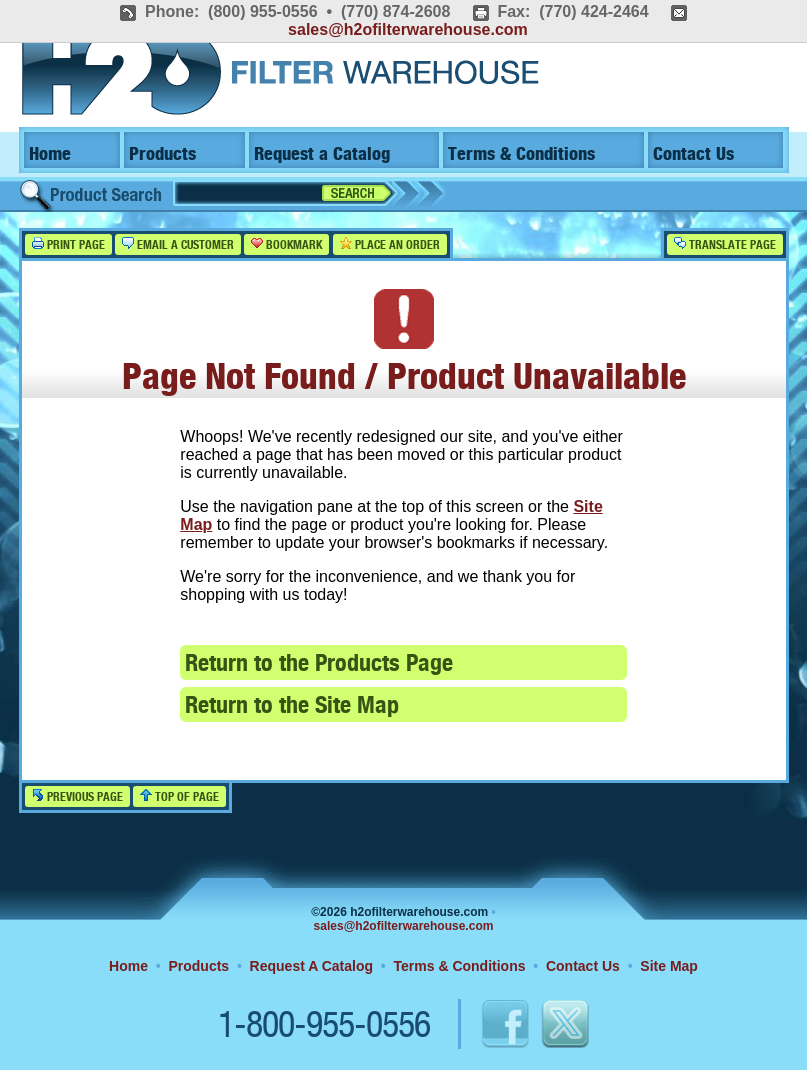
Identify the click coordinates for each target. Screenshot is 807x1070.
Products (162, 154)
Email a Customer (178, 244)
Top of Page (179, 796)
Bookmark (286, 244)
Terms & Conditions (521, 154)
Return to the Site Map (292, 706)
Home (50, 154)
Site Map (669, 966)
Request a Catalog (322, 154)
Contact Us (693, 154)
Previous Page (77, 796)
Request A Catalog (311, 966)
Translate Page (725, 244)
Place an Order (390, 244)
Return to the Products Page (319, 664)
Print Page (68, 244)
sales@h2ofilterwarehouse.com (408, 29)
